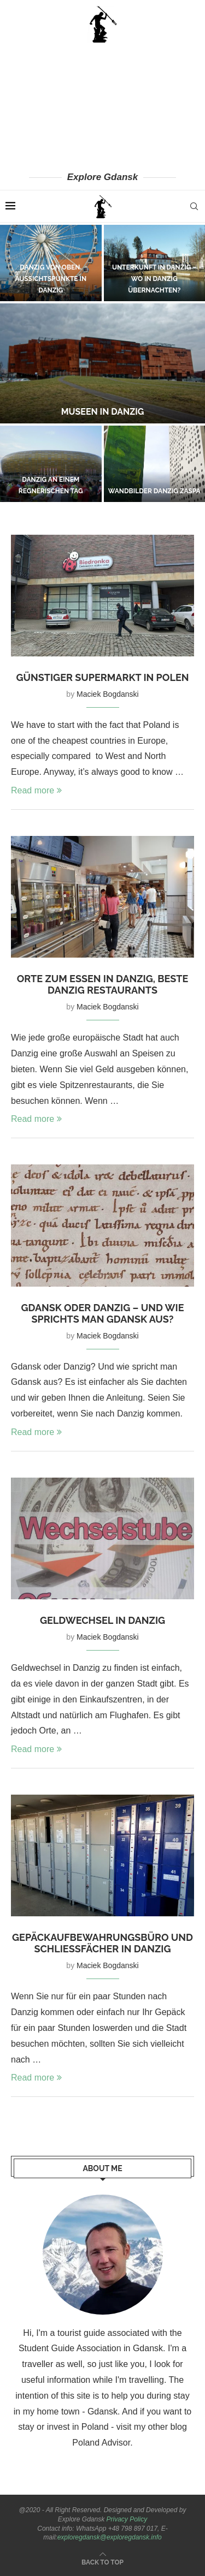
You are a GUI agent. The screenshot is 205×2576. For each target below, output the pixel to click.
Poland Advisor (101, 2442)
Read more (36, 790)
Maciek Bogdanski (108, 694)
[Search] (194, 206)
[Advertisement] (102, 106)
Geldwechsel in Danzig (102, 1620)
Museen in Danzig (102, 412)
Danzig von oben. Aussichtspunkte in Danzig (50, 279)
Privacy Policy (127, 2519)
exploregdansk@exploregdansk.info (109, 2537)
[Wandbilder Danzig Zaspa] (155, 464)
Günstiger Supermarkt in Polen (102, 677)
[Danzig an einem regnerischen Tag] (51, 464)
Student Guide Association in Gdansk (91, 2348)
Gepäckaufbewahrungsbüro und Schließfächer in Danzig (102, 1943)
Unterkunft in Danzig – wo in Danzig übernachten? (154, 279)
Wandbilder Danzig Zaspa (154, 491)
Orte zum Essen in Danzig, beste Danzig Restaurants (103, 984)
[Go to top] (102, 2561)
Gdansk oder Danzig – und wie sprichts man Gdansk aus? (102, 1313)
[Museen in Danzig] (102, 363)
